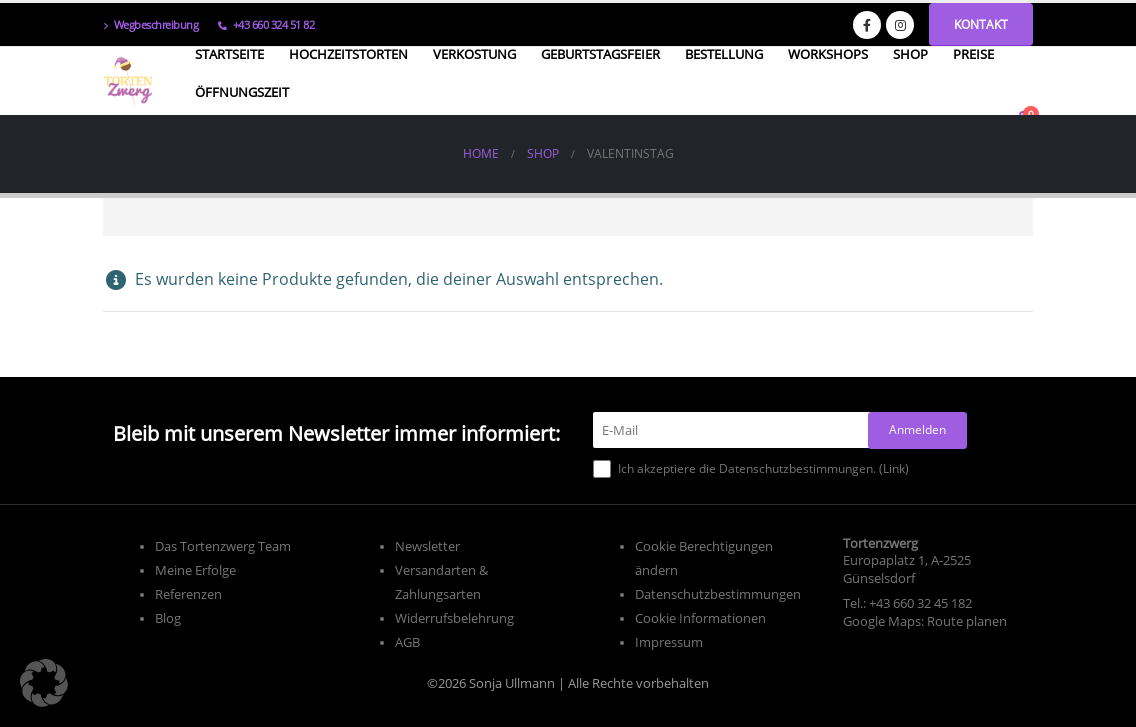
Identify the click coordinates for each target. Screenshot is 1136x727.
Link (894, 468)
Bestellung (724, 54)
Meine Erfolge (195, 570)
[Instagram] (900, 25)
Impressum (669, 642)
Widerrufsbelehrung (454, 618)
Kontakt (981, 24)
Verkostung (474, 54)
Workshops (828, 54)
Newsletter (427, 546)
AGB (407, 642)
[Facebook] (867, 25)
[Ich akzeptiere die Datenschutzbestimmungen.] (602, 469)
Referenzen (188, 594)
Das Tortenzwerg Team (223, 546)
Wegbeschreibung (150, 24)
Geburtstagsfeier (600, 54)
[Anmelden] (917, 430)
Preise (973, 54)
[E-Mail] (736, 430)
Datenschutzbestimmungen (718, 594)
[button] (44, 683)
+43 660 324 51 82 (266, 24)
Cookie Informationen (700, 618)
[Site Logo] (128, 81)
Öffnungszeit (242, 92)
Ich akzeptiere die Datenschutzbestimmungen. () (751, 469)
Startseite (229, 54)
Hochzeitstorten (348, 54)
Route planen (967, 621)
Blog (168, 618)
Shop (910, 54)
